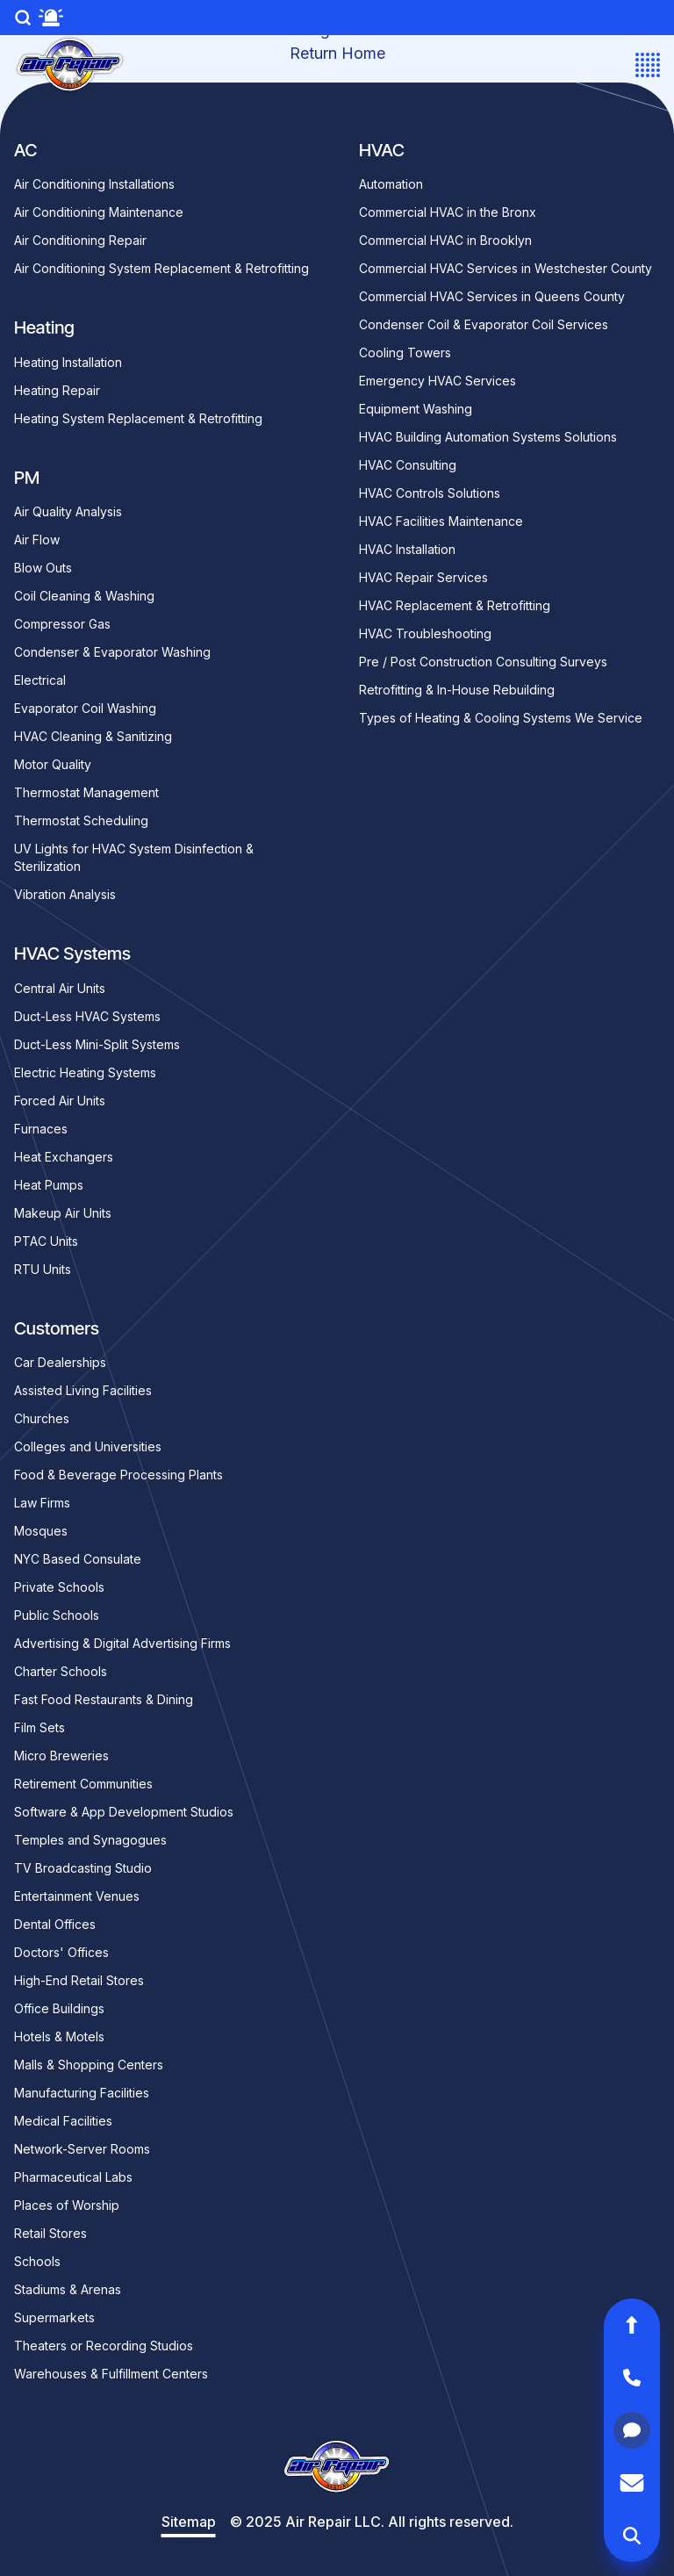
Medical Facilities (63, 2120)
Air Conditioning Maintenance (98, 212)
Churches (41, 1418)
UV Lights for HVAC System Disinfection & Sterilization (134, 857)
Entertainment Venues (77, 1896)
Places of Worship (66, 2205)
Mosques (41, 1530)
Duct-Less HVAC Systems (87, 1016)
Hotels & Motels (59, 2036)
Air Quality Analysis (68, 511)
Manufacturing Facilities (81, 2092)
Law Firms (42, 1502)
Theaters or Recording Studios (103, 2345)
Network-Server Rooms (82, 2148)
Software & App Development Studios (123, 1811)
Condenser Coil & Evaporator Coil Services (483, 324)
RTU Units (42, 1269)
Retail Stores (50, 2233)
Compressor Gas (62, 623)
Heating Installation (68, 362)
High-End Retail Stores (79, 1980)
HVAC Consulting (407, 464)
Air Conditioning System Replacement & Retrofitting (161, 268)
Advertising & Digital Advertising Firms (122, 1643)
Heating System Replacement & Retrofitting (138, 418)
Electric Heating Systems (85, 1072)
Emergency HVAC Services (437, 380)
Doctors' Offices (61, 1952)
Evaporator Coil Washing (85, 708)
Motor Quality (52, 764)
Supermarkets (54, 2317)
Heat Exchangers (63, 1156)
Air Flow (37, 539)
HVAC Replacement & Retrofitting (454, 605)
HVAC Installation (407, 549)
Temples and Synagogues (90, 1839)
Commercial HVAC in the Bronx (447, 212)
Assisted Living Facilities (83, 1390)
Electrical (40, 680)
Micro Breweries (61, 1755)
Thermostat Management (86, 792)
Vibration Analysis (65, 894)
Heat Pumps (48, 1184)
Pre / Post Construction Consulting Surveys (483, 661)
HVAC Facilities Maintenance (441, 521)
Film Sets (39, 1727)
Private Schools (59, 1586)
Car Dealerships (60, 1362)
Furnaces (41, 1128)
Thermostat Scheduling (81, 820)
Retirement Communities (83, 1783)
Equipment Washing (415, 408)
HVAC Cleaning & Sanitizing (93, 736)
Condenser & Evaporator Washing (112, 651)
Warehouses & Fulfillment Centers (111, 2373)
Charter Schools (60, 1671)
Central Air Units (59, 988)
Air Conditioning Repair (80, 240)
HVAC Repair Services (423, 577)
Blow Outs (43, 567)
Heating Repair (57, 390)
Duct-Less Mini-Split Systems (97, 1044)
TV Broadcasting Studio (83, 1867)
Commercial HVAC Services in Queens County (492, 296)
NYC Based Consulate (77, 1558)
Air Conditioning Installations (94, 183)
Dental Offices (55, 1924)
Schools (37, 2261)
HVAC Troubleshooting (425, 633)
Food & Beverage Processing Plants (118, 1474)
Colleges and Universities (87, 1446)
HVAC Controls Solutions (429, 493)
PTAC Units (46, 1241)
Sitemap (188, 2521)
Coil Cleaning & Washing (84, 595)
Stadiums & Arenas (67, 2289)
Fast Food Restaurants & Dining (103, 1699)
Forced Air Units (59, 1100)
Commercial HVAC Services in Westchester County (505, 268)
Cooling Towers (405, 352)
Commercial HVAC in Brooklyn (445, 240)
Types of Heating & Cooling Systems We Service (500, 717)
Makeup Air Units (62, 1212)
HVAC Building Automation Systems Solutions (488, 436)
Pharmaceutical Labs (73, 2176)
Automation (391, 183)
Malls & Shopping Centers (88, 2064)
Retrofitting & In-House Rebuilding (457, 689)
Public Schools (56, 1615)
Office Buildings (59, 2008)
